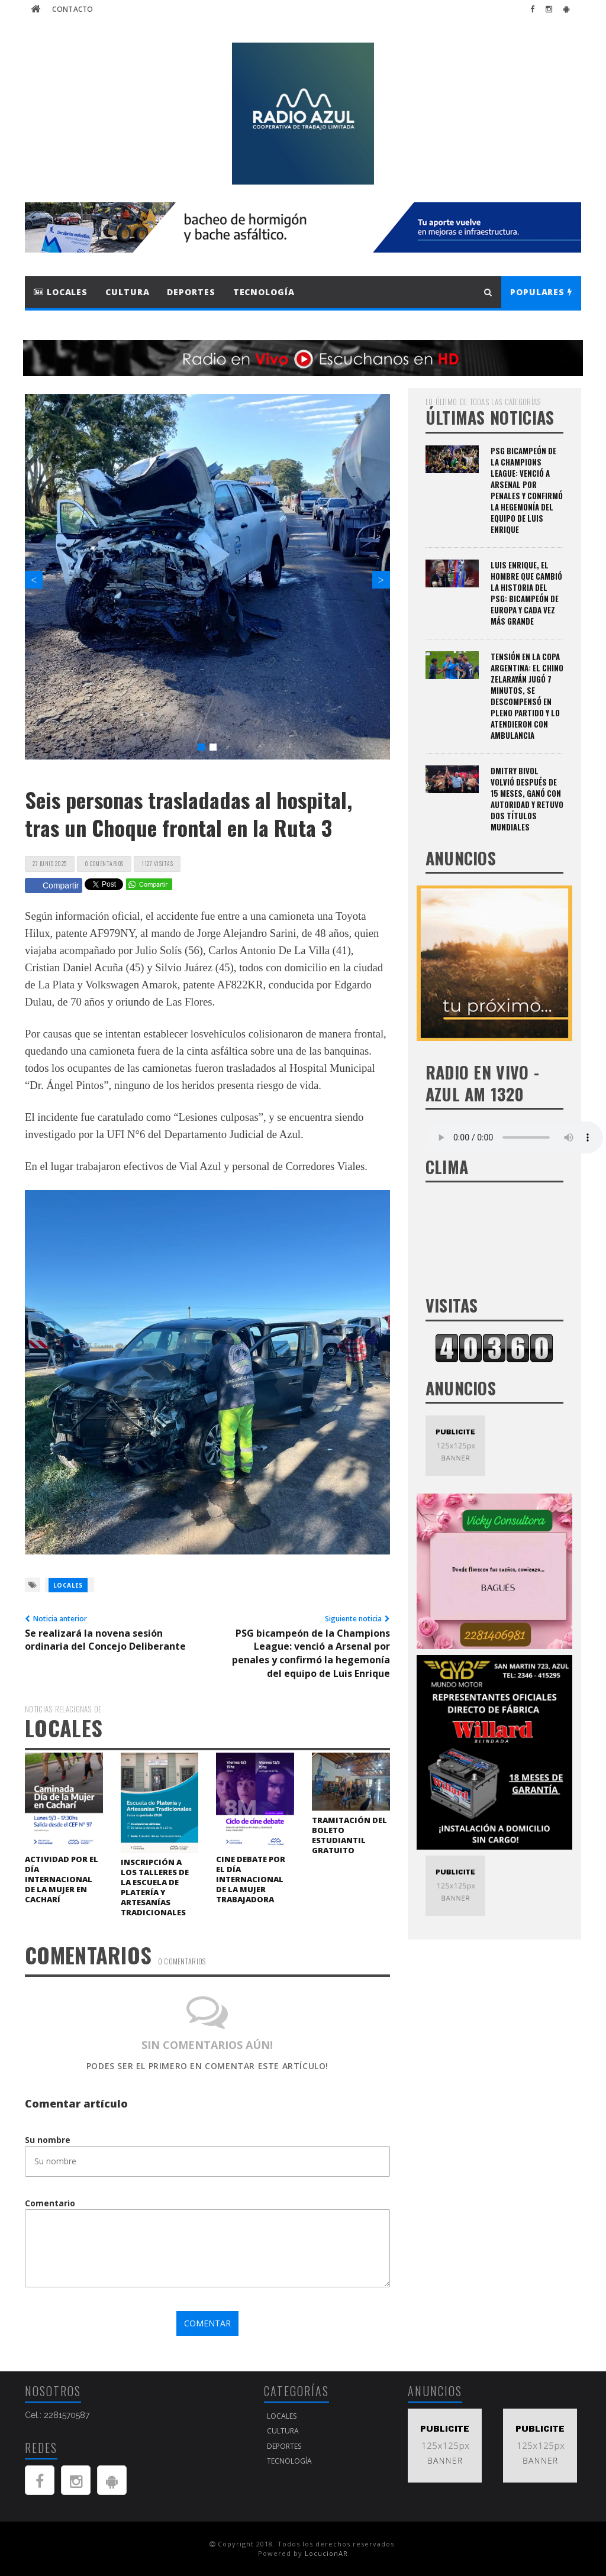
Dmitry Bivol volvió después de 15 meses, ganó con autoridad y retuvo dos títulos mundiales (527, 799)
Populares (541, 292)
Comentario (50, 2203)
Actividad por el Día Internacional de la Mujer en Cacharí (61, 1879)
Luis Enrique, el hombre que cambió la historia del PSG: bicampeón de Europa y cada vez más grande (526, 593)
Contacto (72, 9)
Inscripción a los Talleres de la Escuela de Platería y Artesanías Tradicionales (155, 1887)
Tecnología (264, 292)
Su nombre (47, 2139)
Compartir (53, 885)
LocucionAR (326, 2553)
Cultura (127, 292)
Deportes (191, 292)
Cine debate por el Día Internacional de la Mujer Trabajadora (250, 1879)
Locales (61, 292)
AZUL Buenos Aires (494, 1238)
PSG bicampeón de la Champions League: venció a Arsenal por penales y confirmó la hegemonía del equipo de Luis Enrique (527, 490)
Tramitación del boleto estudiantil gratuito (349, 1835)
